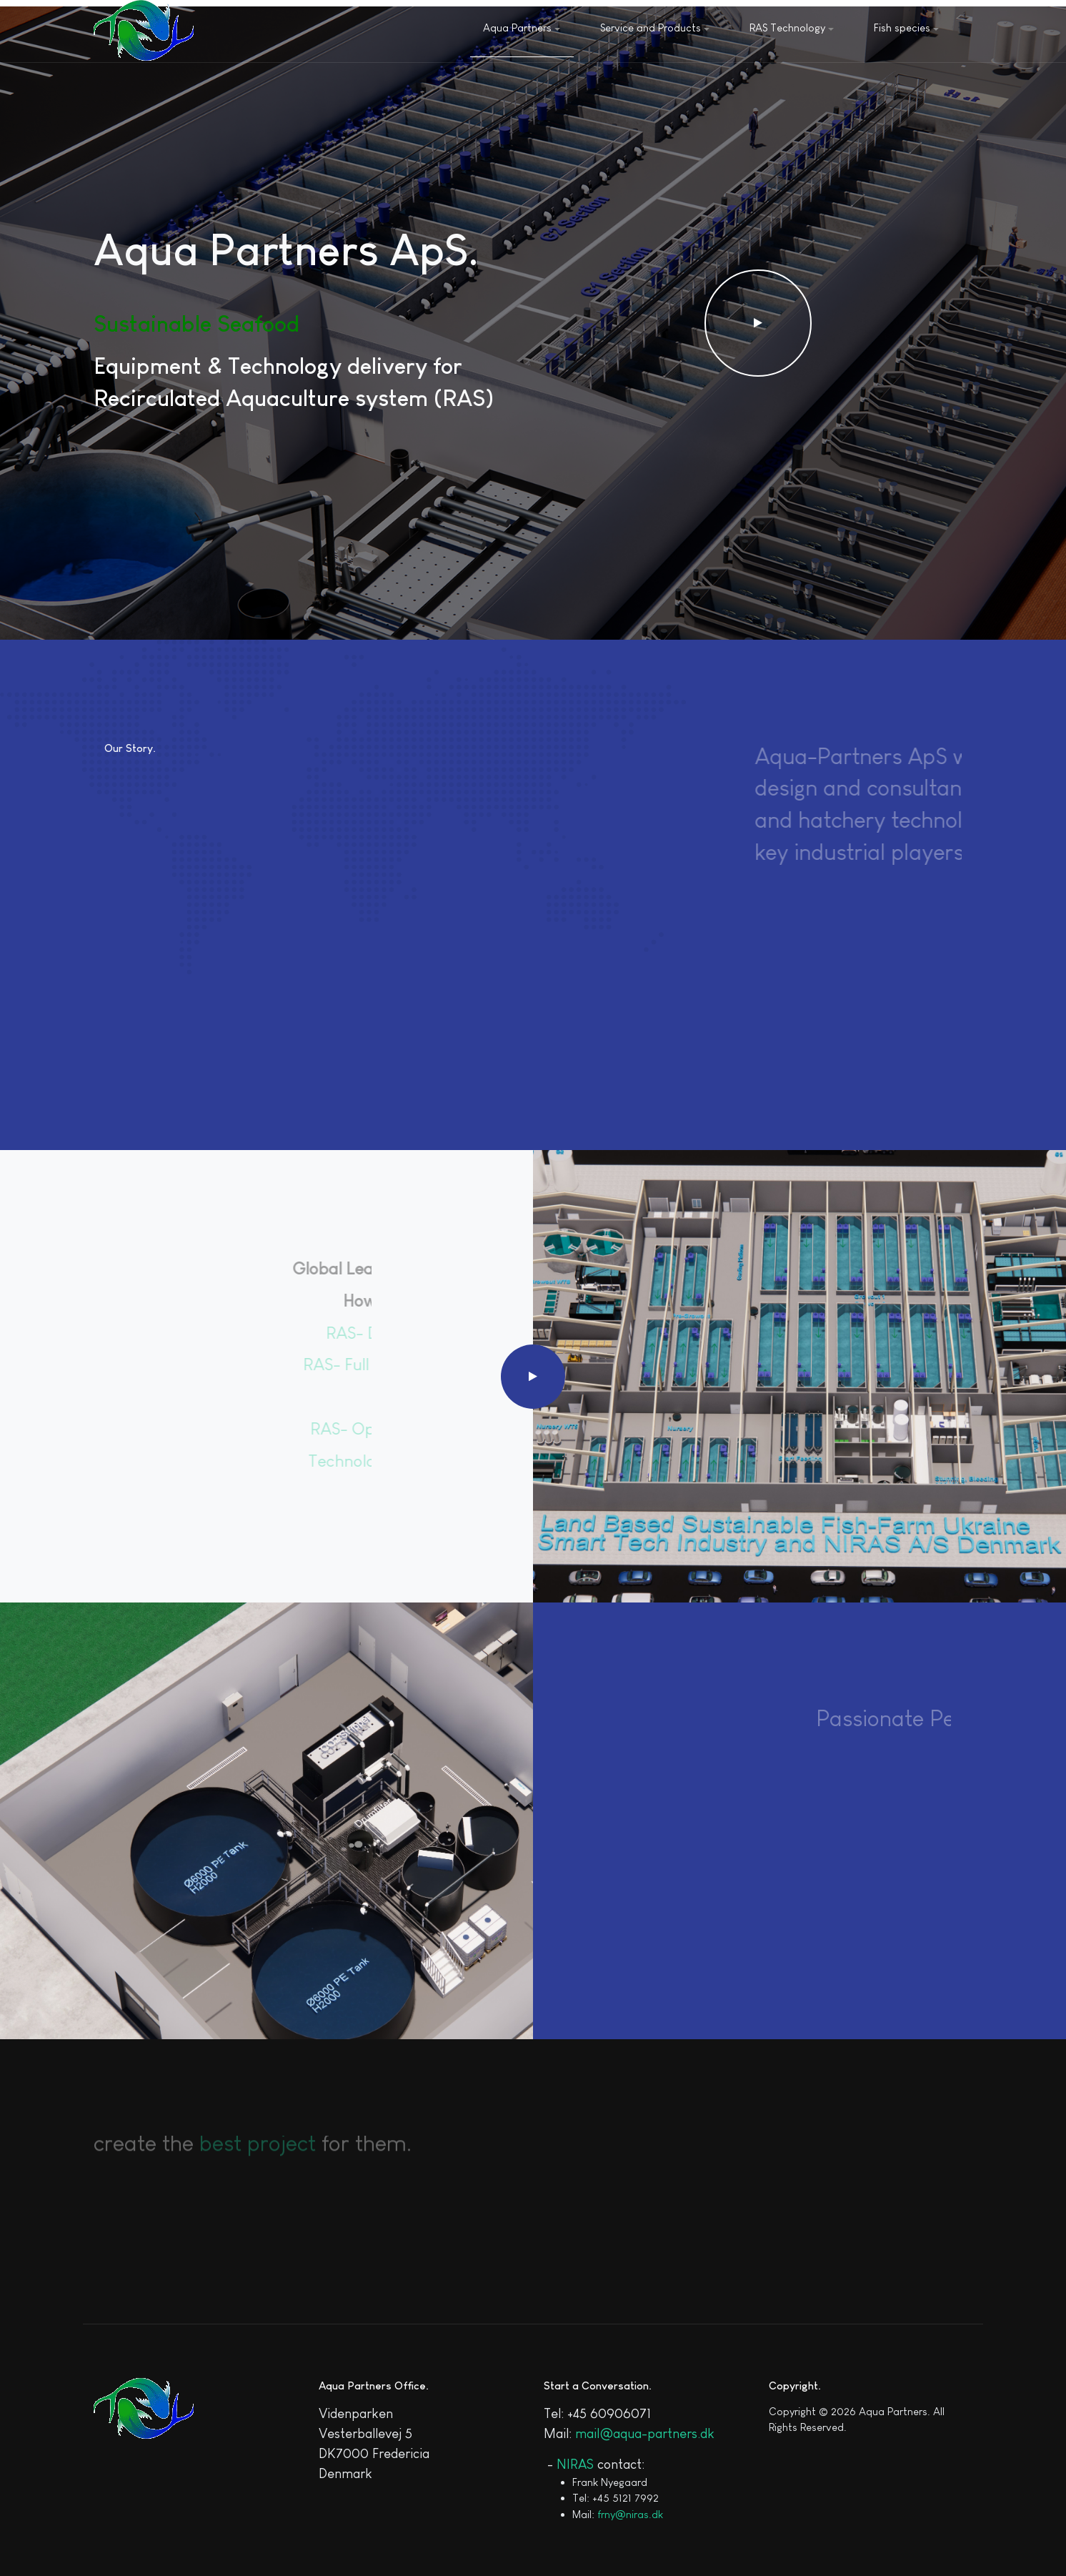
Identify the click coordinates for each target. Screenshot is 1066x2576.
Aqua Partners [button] (521, 27)
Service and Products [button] (654, 27)
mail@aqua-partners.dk (644, 2433)
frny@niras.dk (630, 2514)
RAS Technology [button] (791, 27)
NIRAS (575, 2464)
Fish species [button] (906, 27)
